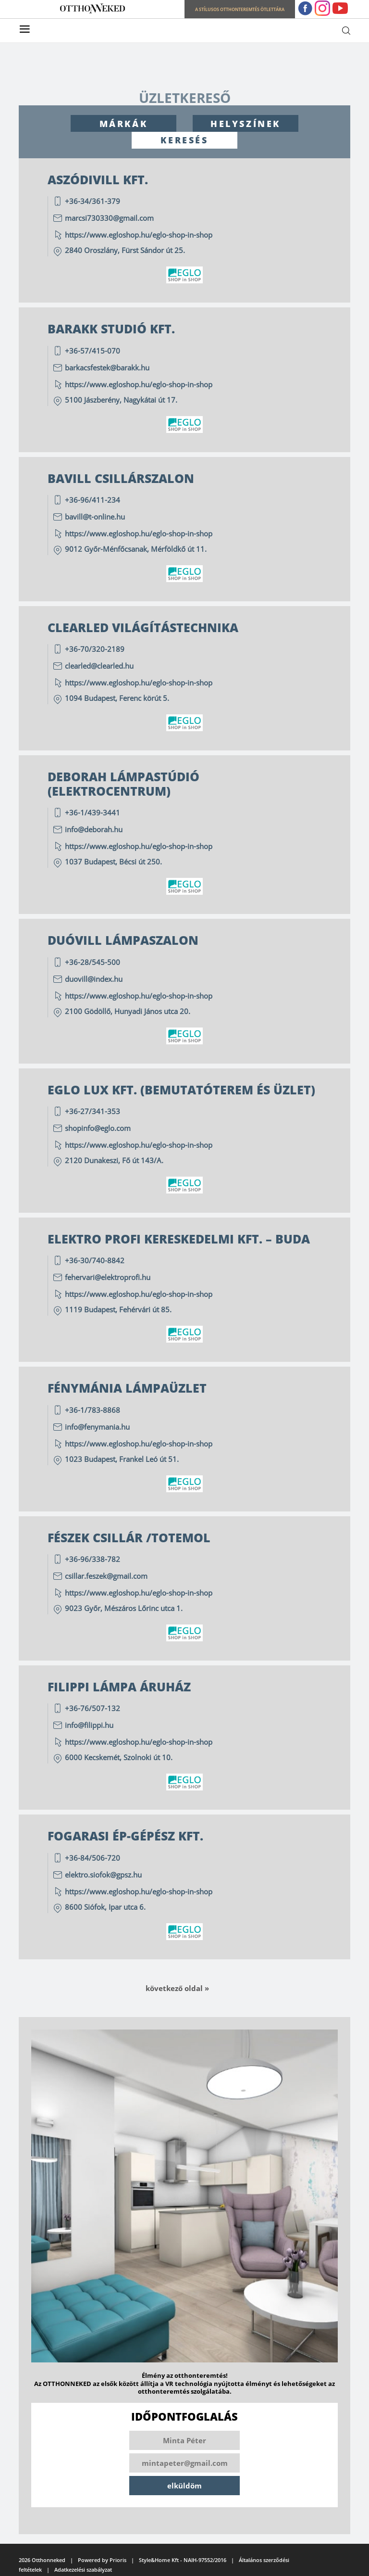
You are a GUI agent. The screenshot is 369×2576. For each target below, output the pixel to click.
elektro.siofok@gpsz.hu (103, 1874)
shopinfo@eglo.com (98, 1128)
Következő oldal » (177, 1988)
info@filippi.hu (89, 1725)
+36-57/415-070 (92, 350)
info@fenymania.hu (97, 1427)
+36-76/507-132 (92, 1708)
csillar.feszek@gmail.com (106, 1576)
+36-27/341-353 (92, 1111)
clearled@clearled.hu (99, 666)
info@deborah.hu (94, 829)
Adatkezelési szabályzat (83, 2569)
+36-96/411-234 (92, 500)
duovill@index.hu (94, 979)
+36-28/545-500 (92, 962)
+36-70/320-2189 (94, 649)
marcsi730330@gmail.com (109, 218)
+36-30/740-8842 (94, 1260)
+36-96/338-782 (92, 1559)
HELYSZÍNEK (245, 123)
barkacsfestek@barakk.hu (107, 367)
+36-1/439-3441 (92, 812)
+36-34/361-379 (92, 201)
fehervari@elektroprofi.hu (107, 1277)
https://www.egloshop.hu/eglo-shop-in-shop (139, 235)
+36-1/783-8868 (92, 1410)
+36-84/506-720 (92, 1858)
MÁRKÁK (123, 123)
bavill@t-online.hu (95, 516)
